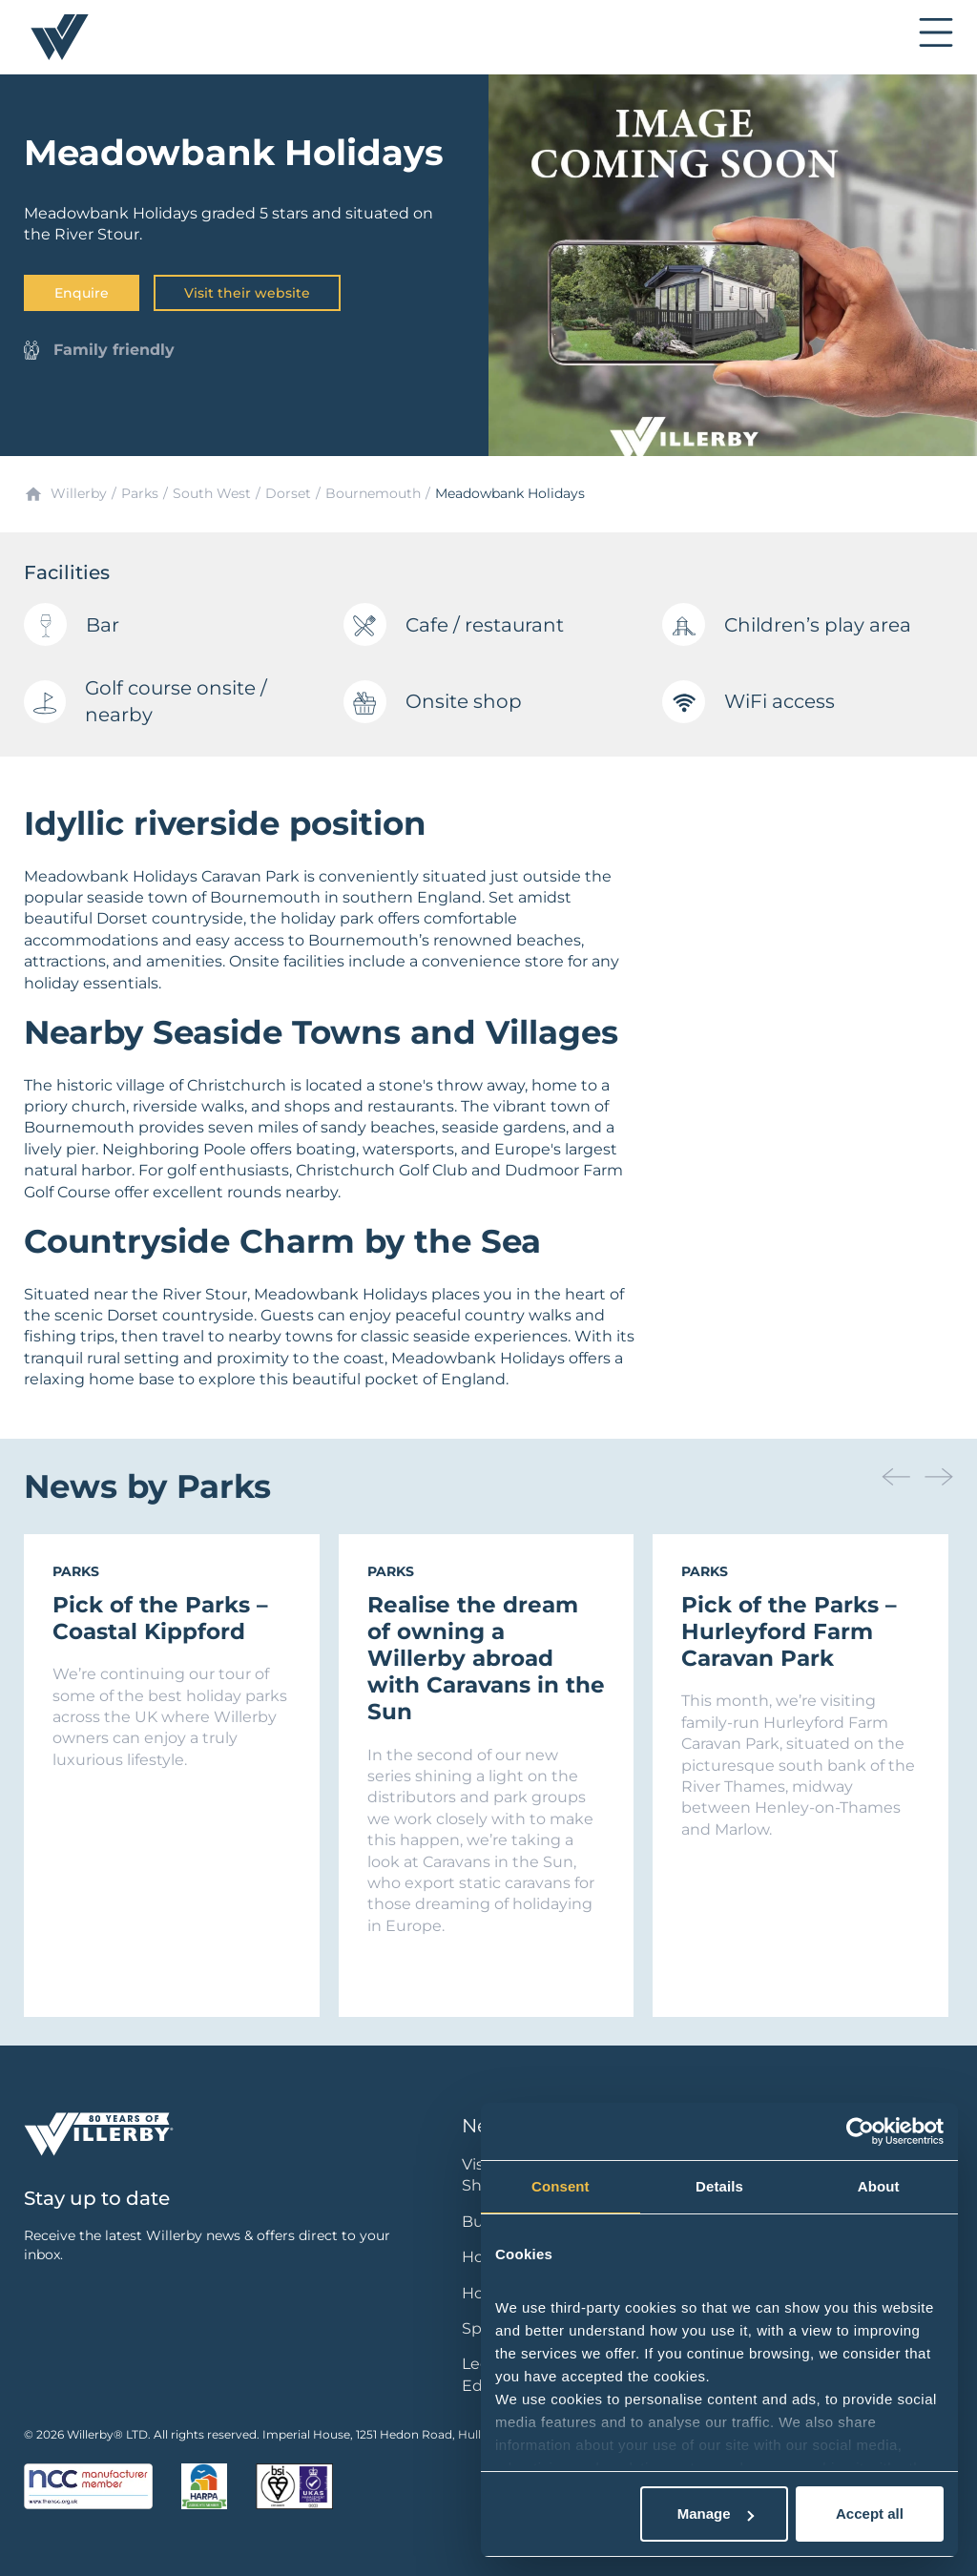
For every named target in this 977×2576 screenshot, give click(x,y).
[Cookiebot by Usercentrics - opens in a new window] (860, 2131)
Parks (139, 493)
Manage (715, 2513)
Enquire (81, 292)
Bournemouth (373, 493)
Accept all (870, 2513)
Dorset (288, 493)
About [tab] (879, 2186)
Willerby (79, 493)
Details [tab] (719, 2186)
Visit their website (247, 292)
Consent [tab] (560, 2186)
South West (212, 493)
